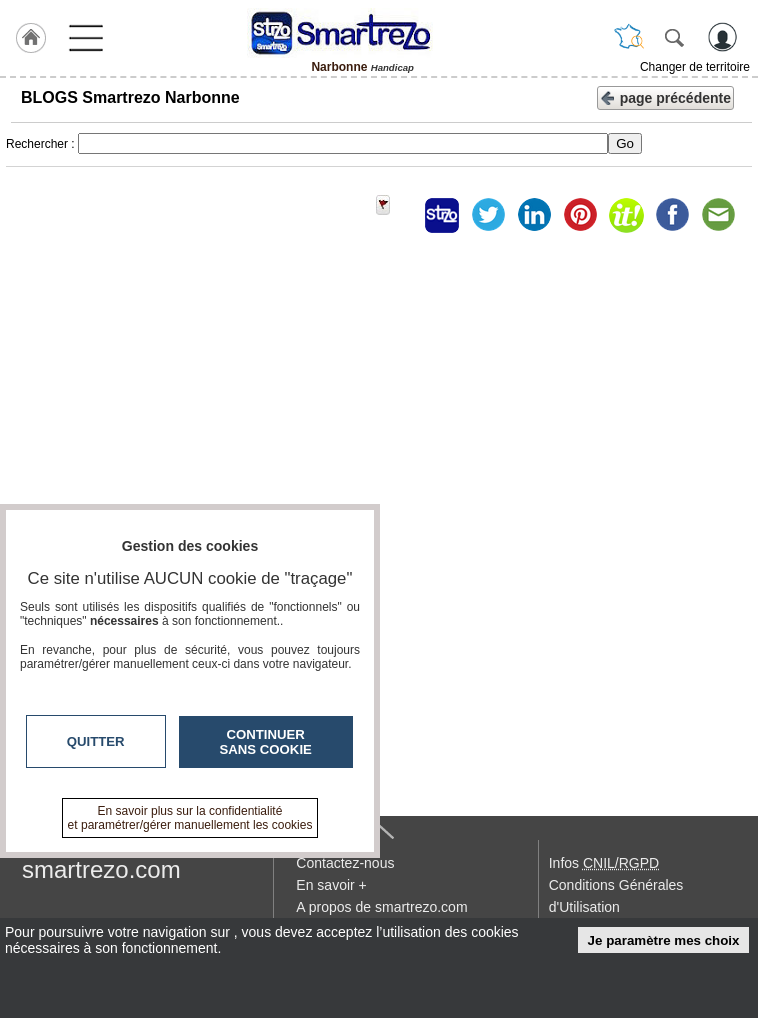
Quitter (96, 741)
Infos (604, 863)
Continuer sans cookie (266, 742)
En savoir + (331, 885)
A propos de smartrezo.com (381, 907)
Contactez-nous (345, 863)
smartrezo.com (101, 869)
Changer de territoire (695, 67)
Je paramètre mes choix (664, 940)
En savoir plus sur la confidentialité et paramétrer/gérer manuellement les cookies (190, 818)
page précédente (665, 96)
